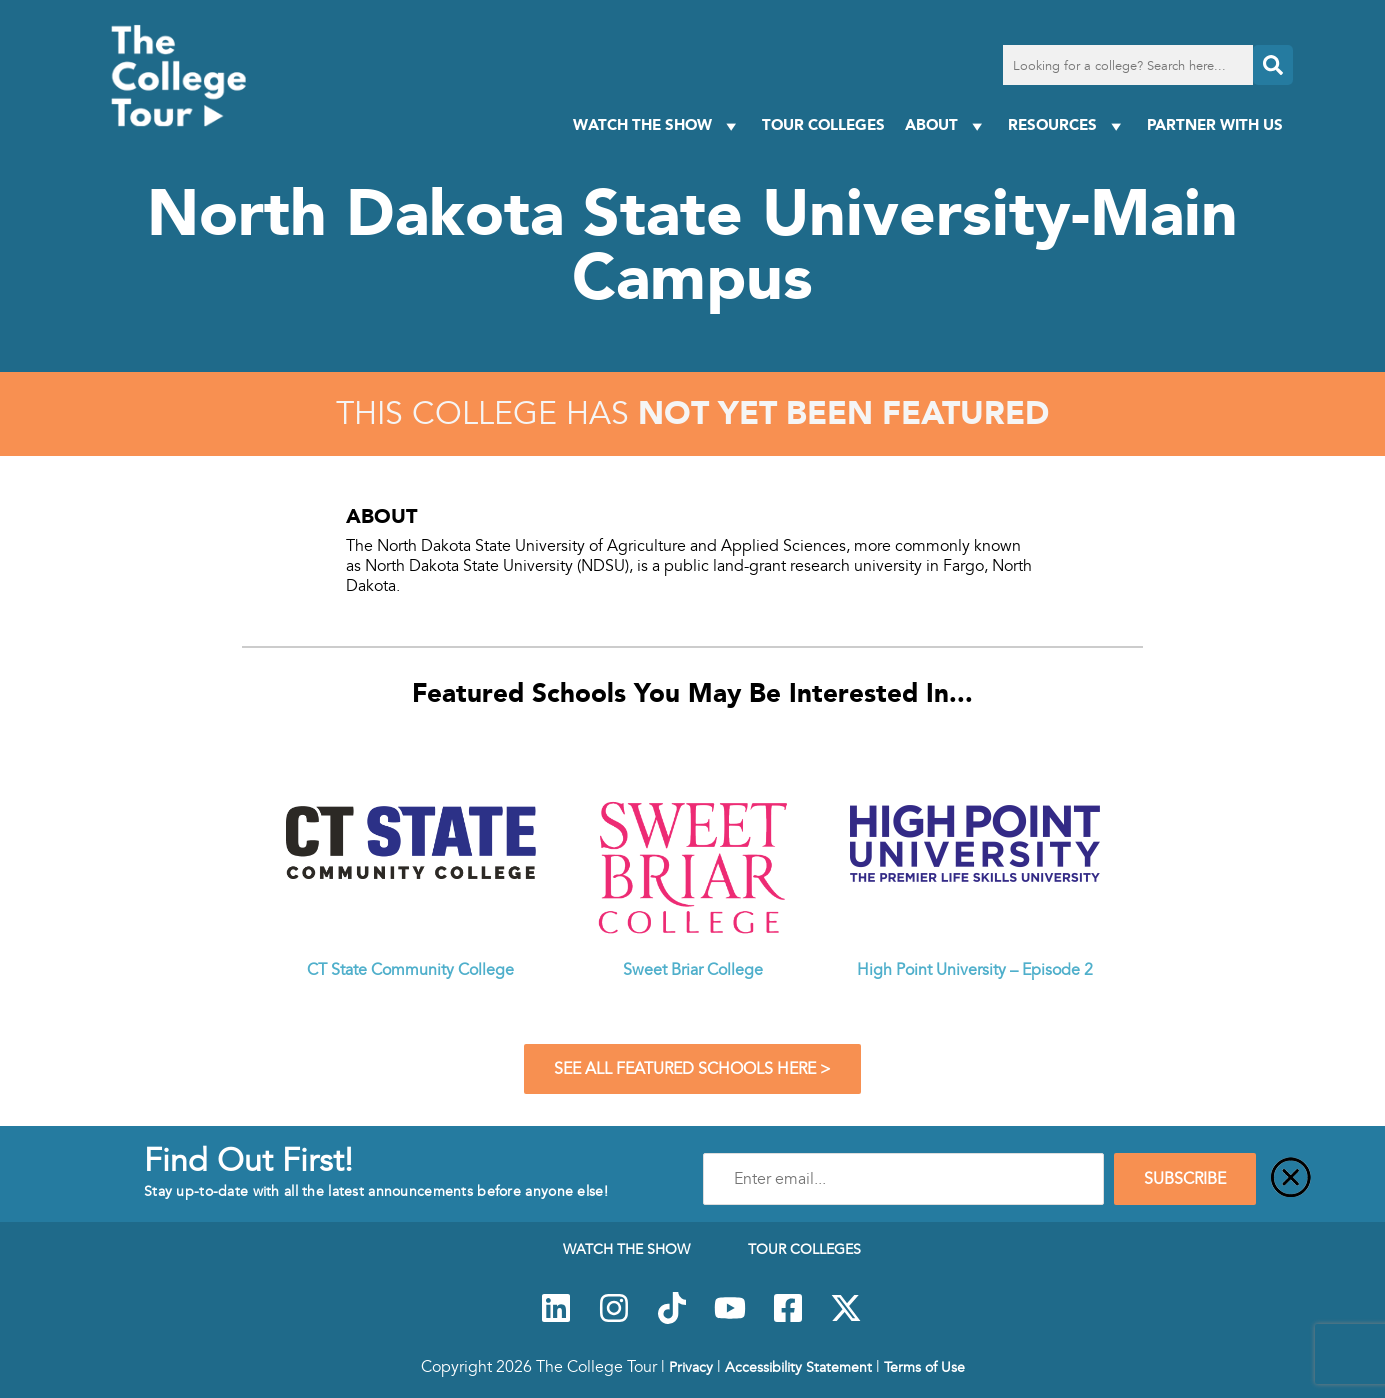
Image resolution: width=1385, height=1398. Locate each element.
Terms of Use (924, 1367)
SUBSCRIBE (1185, 1179)
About (946, 125)
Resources (1067, 125)
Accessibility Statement (798, 1367)
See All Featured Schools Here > (692, 1069)
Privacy (691, 1367)
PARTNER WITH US (1215, 124)
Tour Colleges (823, 124)
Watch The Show (657, 125)
